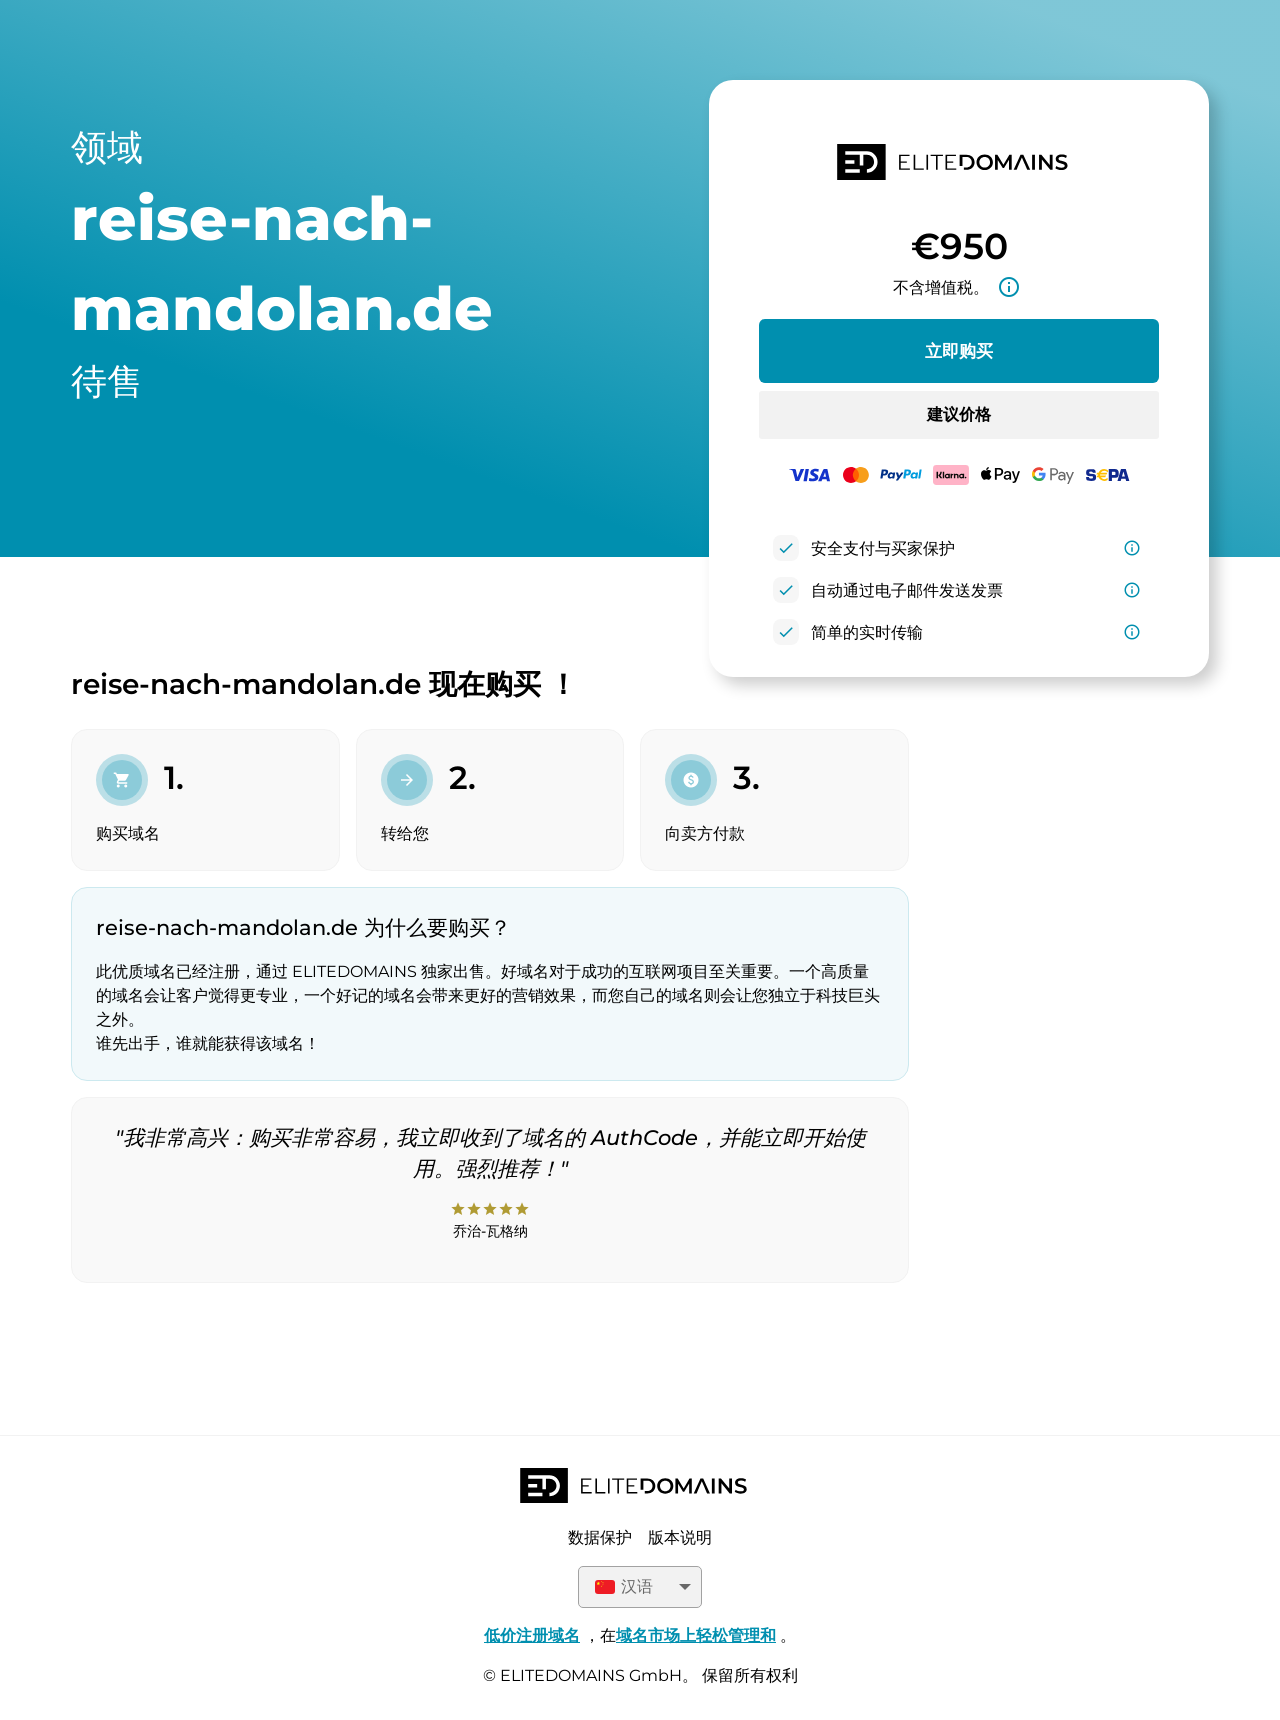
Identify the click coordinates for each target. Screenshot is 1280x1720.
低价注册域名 (532, 1635)
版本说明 (680, 1537)
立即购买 (959, 351)
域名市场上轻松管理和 (696, 1635)
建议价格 (959, 414)
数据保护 (600, 1537)
